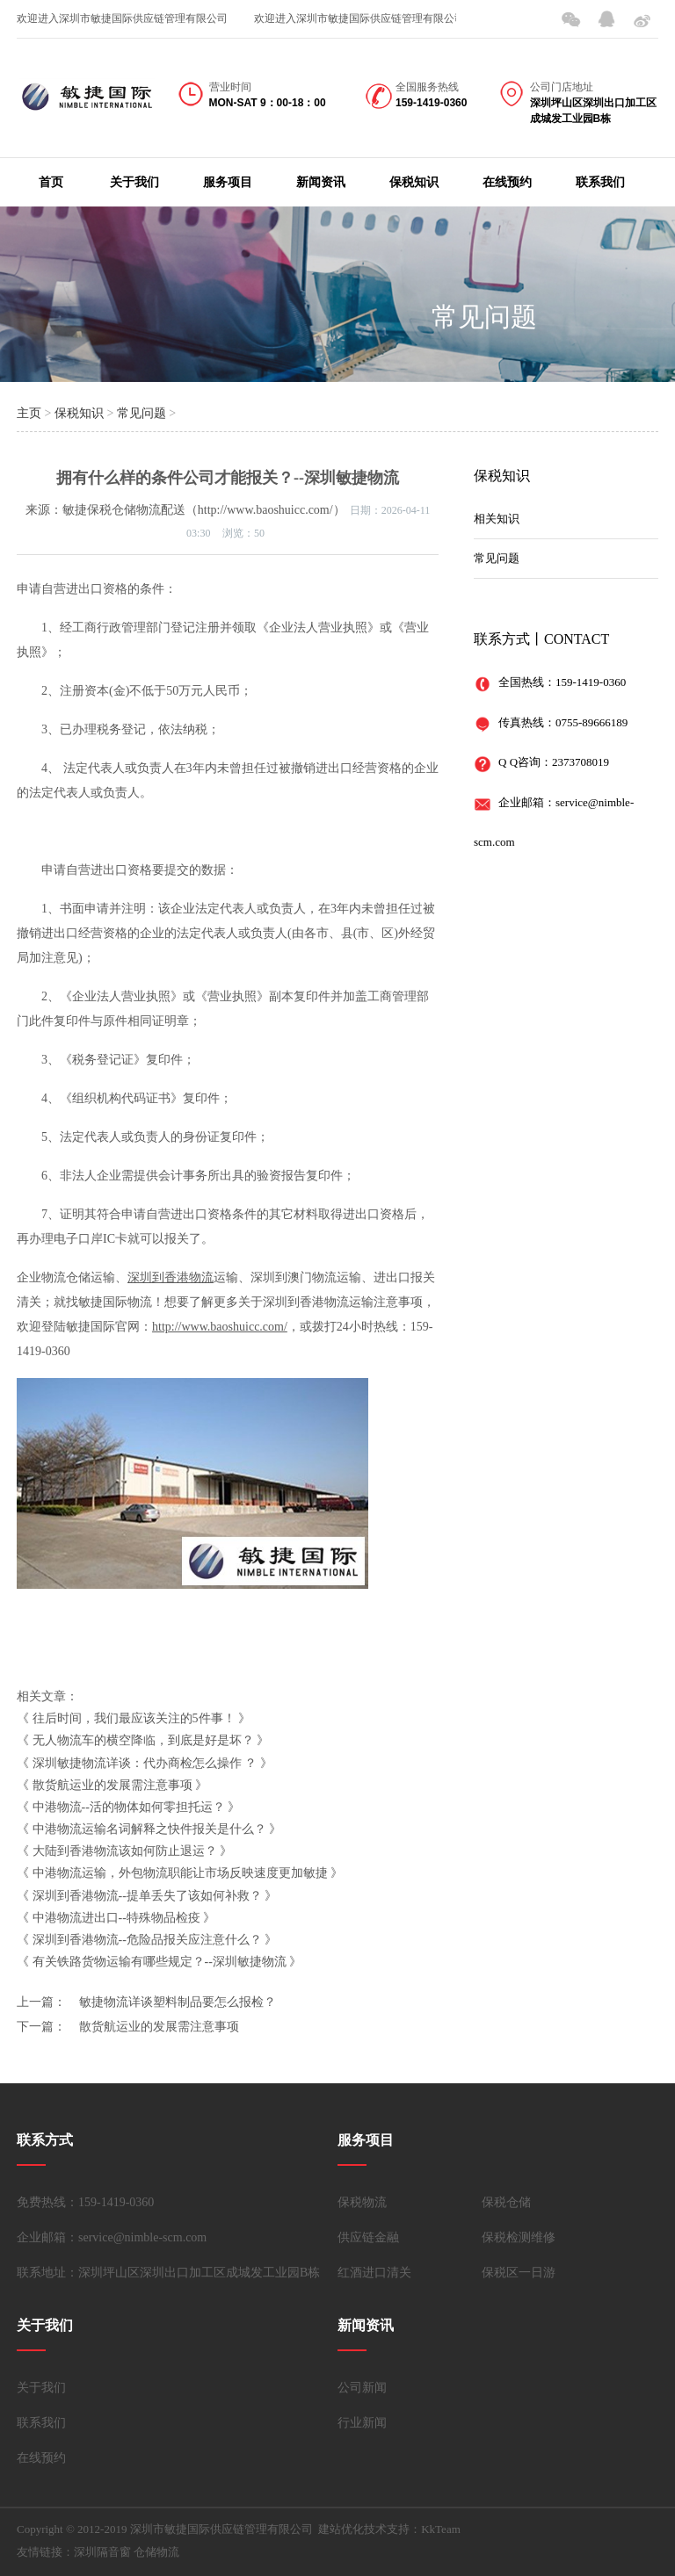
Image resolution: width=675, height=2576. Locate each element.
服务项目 (227, 182)
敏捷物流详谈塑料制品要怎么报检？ (177, 2002)
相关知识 (496, 518)
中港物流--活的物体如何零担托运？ (129, 1807)
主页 (29, 413)
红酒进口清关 (374, 2272)
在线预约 (507, 182)
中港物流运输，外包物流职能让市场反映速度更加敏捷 (180, 1873)
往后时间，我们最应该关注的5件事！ (134, 1718)
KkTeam (441, 2529)
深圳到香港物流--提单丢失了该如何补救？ (147, 1895)
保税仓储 (506, 2202)
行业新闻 (362, 2422)
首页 (51, 182)
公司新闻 (362, 2387)
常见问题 (484, 316)
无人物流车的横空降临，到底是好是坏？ (143, 1740)
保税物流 (362, 2202)
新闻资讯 (320, 182)
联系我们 (600, 182)
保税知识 (414, 182)
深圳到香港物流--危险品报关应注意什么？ (147, 1939)
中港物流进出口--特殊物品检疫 (116, 1917)
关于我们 (134, 182)
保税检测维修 (518, 2237)
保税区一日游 (518, 2272)
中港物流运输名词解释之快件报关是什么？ (149, 1829)
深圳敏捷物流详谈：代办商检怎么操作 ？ (145, 1763)
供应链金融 (368, 2237)
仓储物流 (156, 2551)
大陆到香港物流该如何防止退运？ (125, 1851)
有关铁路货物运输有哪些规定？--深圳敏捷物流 (160, 1961)
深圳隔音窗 (102, 2551)
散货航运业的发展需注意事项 (112, 1785)
